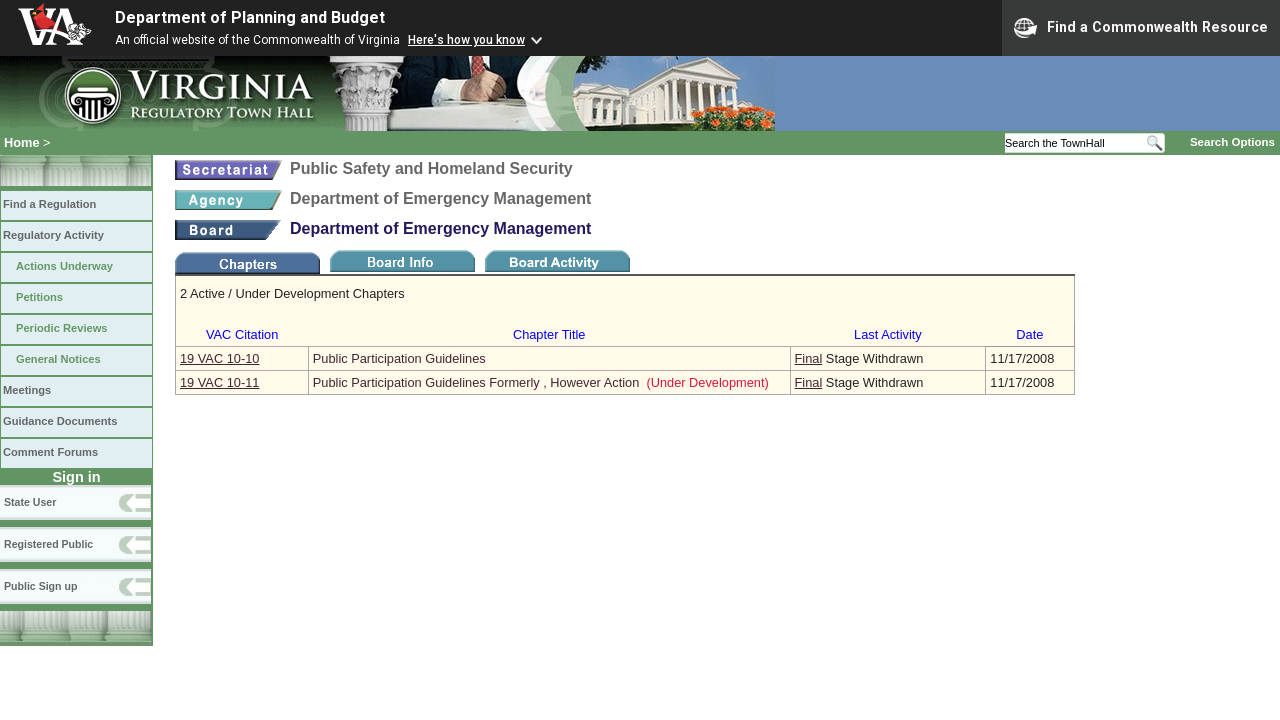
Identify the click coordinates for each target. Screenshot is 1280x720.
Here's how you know (466, 40)
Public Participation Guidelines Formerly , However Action (476, 382)
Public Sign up (40, 586)
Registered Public (48, 544)
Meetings (27, 390)
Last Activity (888, 334)
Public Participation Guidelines (399, 358)
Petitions (39, 297)
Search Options (1232, 142)
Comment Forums (50, 452)
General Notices (58, 359)
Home (22, 142)
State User (30, 502)
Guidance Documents (60, 421)
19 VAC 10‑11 (219, 382)
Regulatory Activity (53, 235)
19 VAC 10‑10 (219, 358)
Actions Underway (64, 266)
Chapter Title (549, 334)
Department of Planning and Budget (250, 17)
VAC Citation (242, 334)
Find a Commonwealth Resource (1141, 28)
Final (809, 358)
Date (1029, 334)
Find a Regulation (49, 204)
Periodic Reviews (62, 328)
